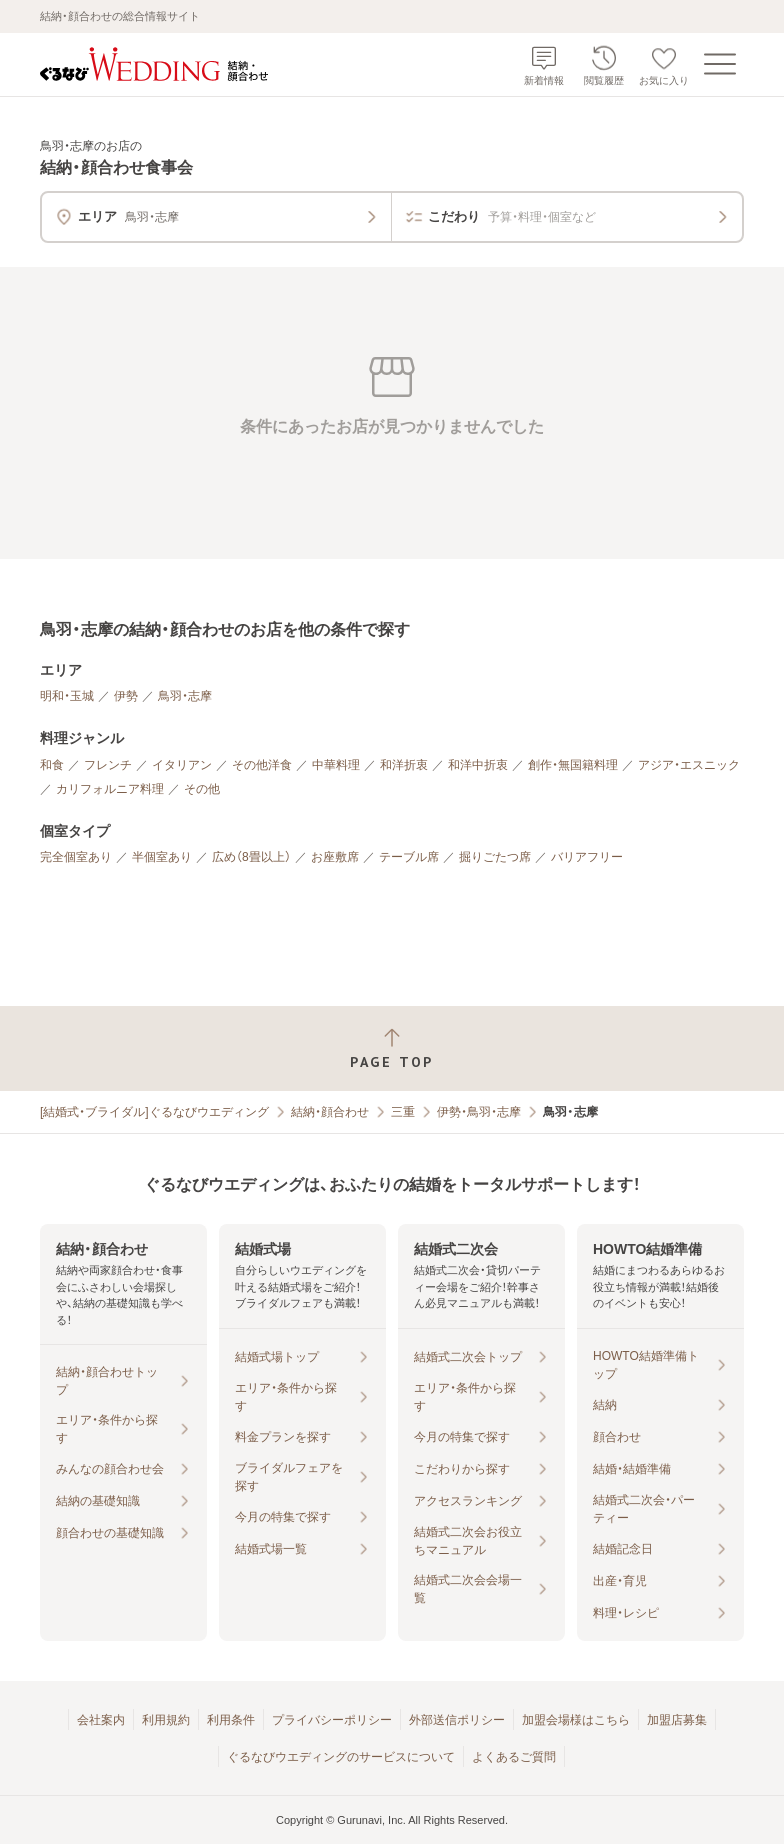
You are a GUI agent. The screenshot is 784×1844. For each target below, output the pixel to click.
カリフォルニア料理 (110, 789)
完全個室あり (76, 857)
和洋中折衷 (478, 765)
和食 (52, 765)
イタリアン (182, 765)
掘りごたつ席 (495, 857)
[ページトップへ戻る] (392, 1048)
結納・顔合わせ (330, 1112)
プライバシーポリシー (332, 1720)
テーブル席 (409, 857)
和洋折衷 (404, 765)
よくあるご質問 (514, 1757)
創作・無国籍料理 (573, 765)
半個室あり (162, 857)
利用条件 (231, 1720)
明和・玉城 (67, 696)
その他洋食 (262, 765)
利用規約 (166, 1720)
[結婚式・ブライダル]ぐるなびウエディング (154, 1112)
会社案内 (101, 1720)
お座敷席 (335, 857)
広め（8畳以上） (251, 857)
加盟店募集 (677, 1720)
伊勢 (126, 696)
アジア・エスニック (689, 765)
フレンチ (108, 765)
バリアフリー (587, 857)
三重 (403, 1112)
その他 (202, 789)
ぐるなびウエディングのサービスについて (341, 1757)
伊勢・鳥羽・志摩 (479, 1112)
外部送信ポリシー (457, 1720)
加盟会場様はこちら (576, 1720)
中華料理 (336, 765)
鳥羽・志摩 (185, 696)
